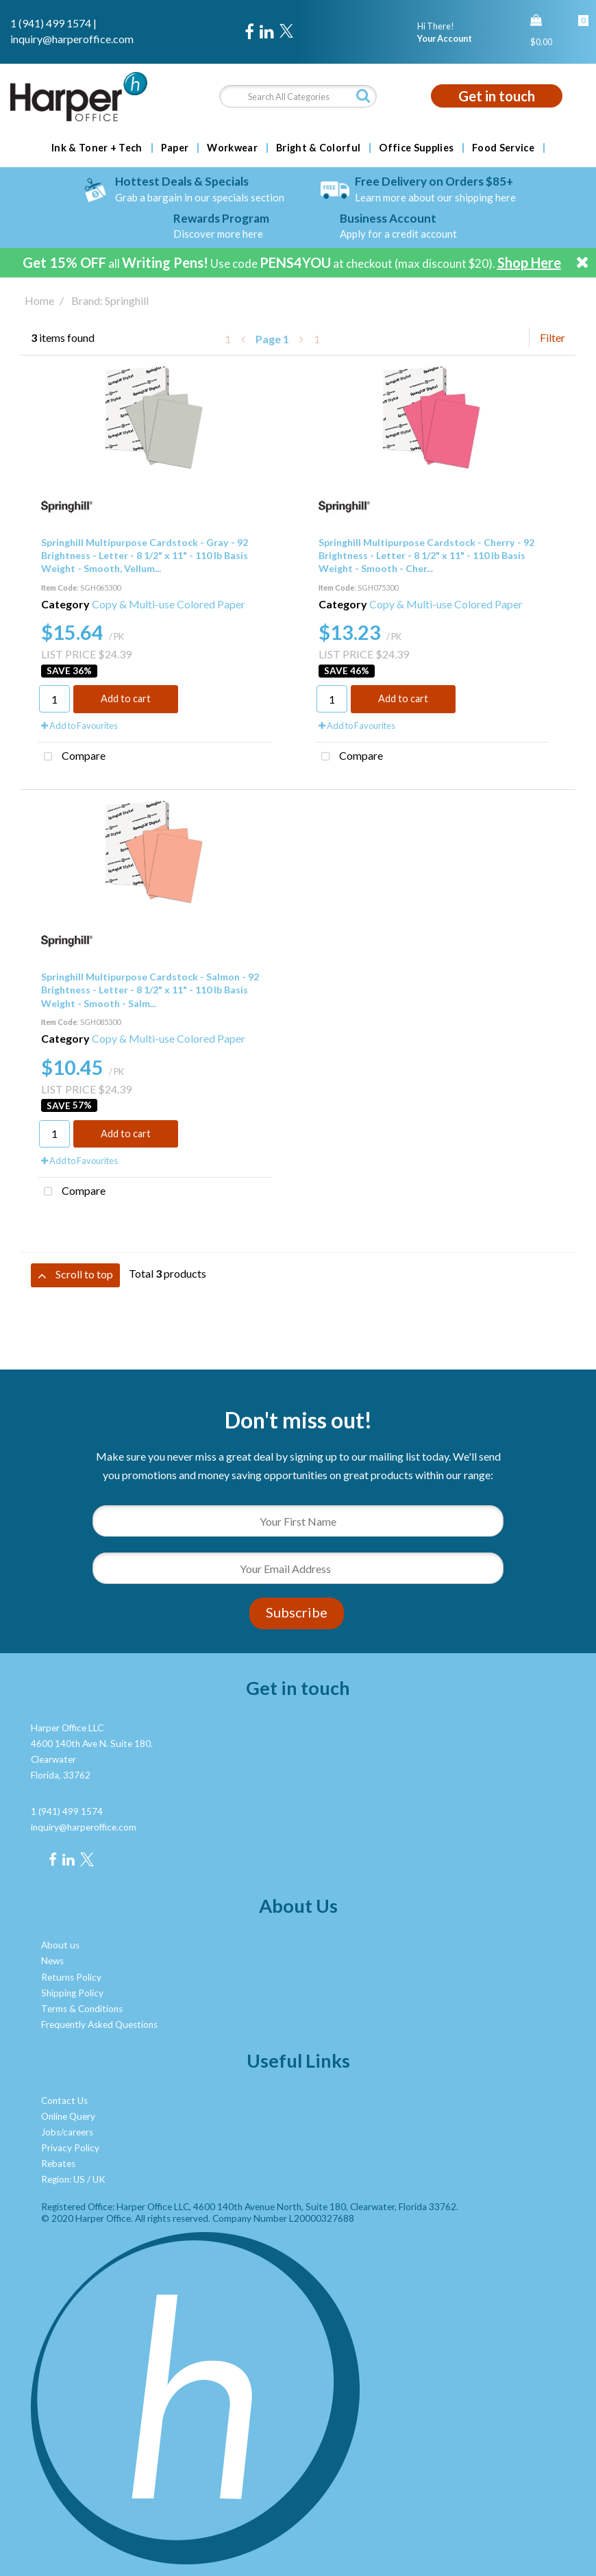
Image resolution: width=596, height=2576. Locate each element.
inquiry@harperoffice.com (72, 38)
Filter (552, 337)
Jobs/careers (67, 2132)
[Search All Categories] (298, 96)
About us (60, 1945)
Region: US (63, 2179)
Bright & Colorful (318, 148)
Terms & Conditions (82, 2008)
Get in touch (496, 96)
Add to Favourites (79, 725)
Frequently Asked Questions (99, 2024)
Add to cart (126, 698)
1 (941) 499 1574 (50, 22)
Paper (175, 148)
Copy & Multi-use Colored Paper (168, 603)
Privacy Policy (70, 2147)
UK (98, 2179)
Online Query (68, 2116)
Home (39, 300)
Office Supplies (416, 148)
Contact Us (64, 2100)
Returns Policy (71, 1977)
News (52, 1960)
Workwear (232, 148)
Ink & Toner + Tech (96, 148)
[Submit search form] (363, 95)
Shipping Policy (72, 1992)
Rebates (58, 2163)
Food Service (503, 148)
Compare (71, 757)
